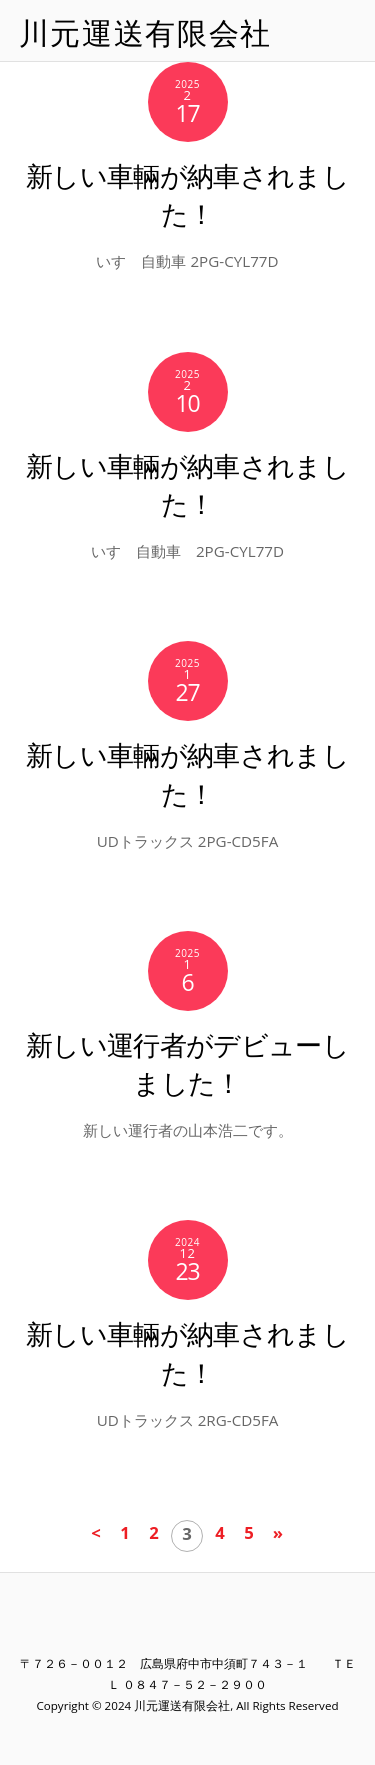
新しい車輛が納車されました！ (187, 194)
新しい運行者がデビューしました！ (187, 1063)
